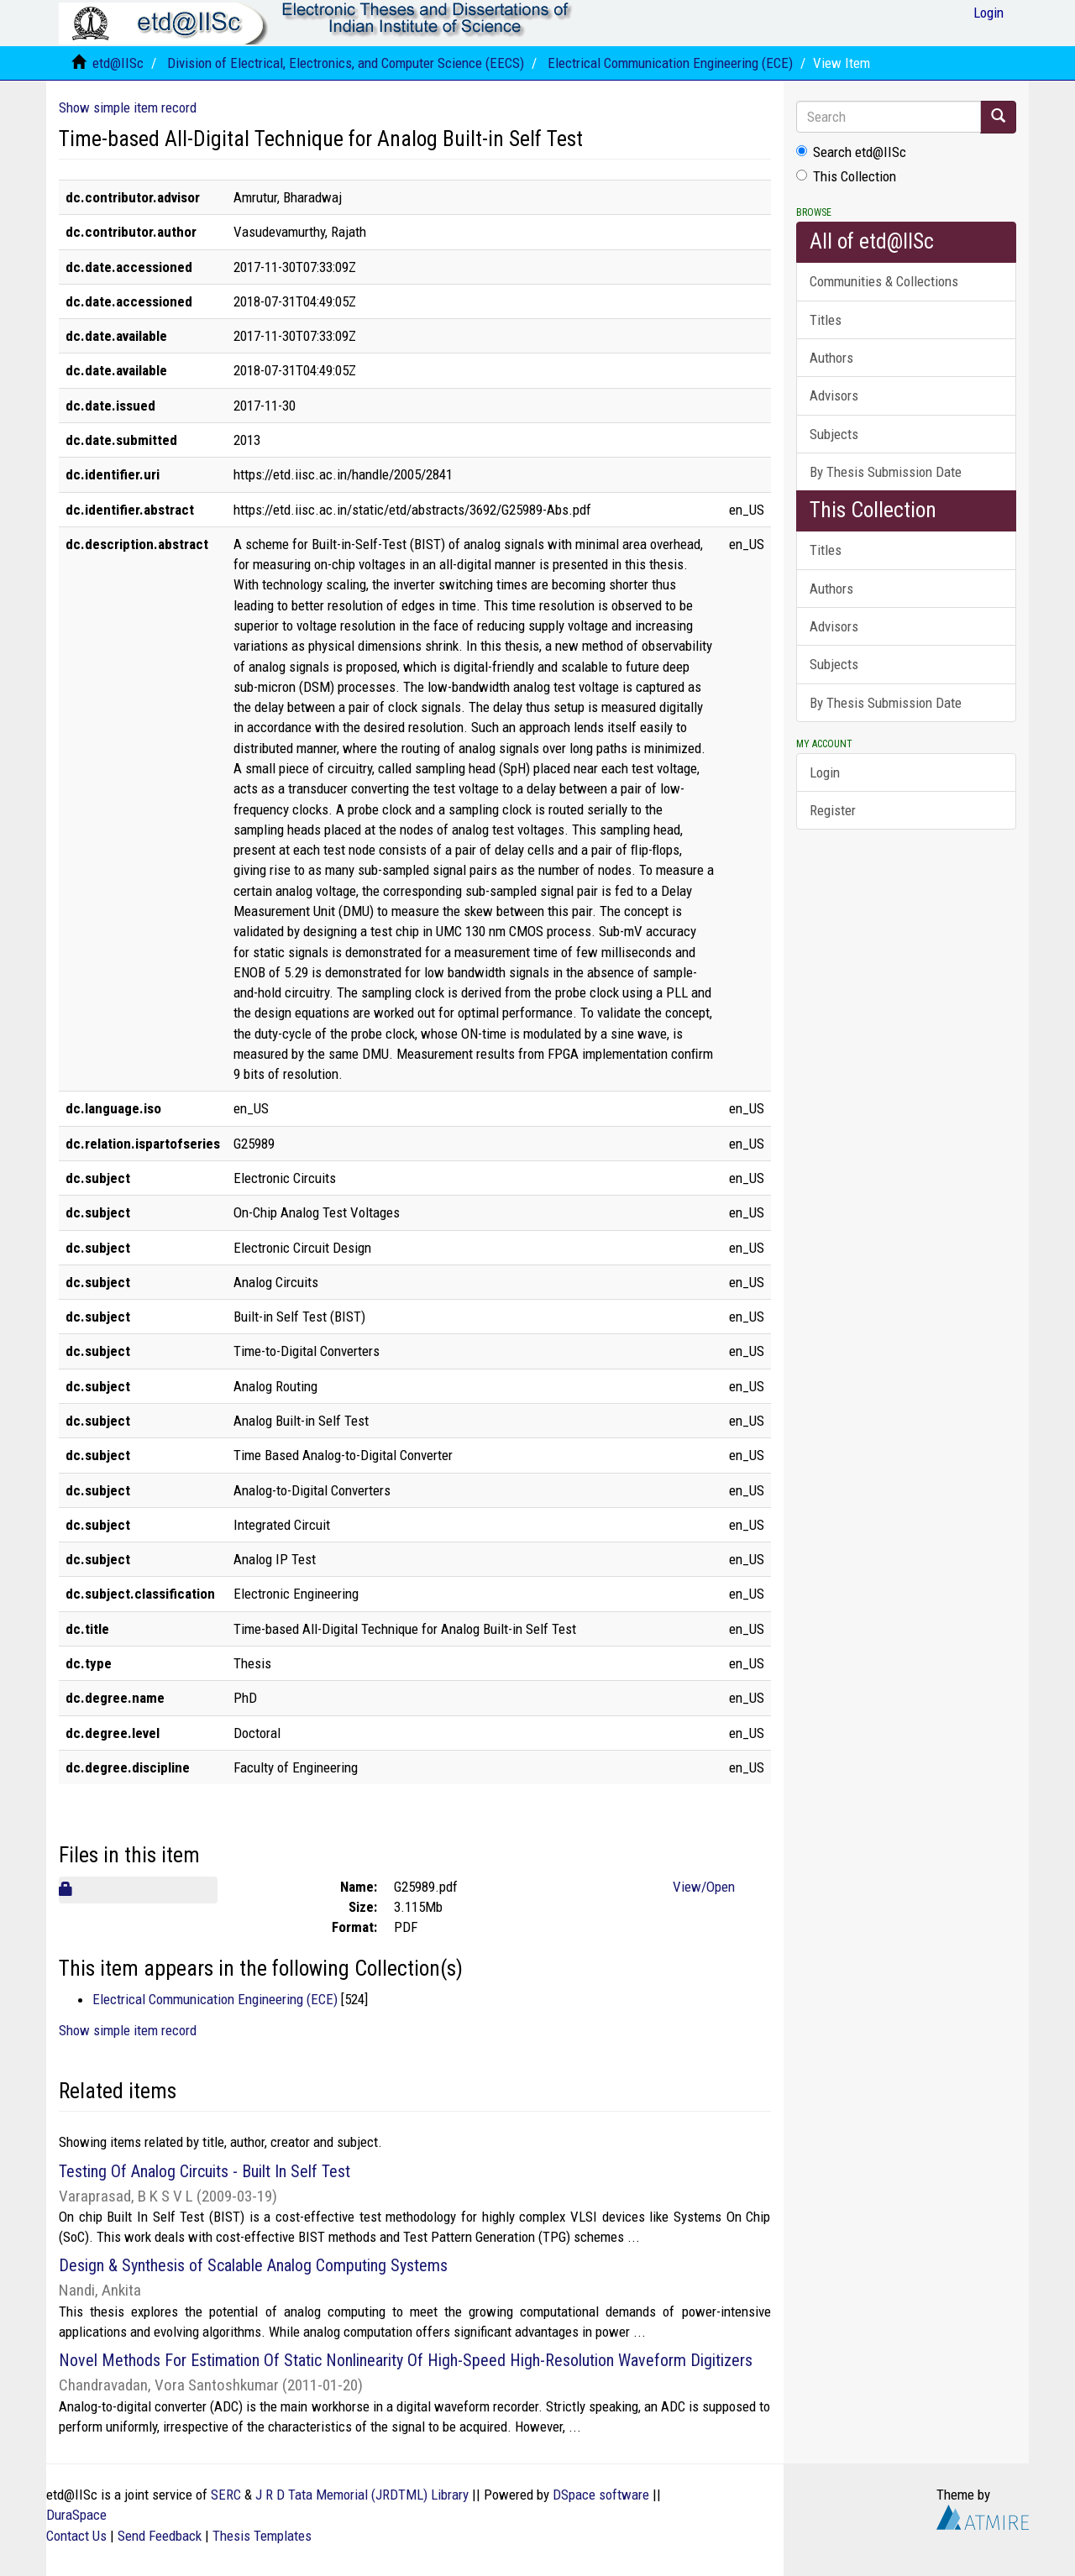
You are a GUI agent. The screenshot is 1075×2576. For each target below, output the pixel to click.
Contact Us (76, 2535)
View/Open (704, 1886)
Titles (826, 320)
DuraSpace (76, 2514)
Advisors (834, 395)
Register (833, 810)
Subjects (834, 434)
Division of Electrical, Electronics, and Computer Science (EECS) (345, 63)
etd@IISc (118, 63)
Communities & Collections (884, 281)
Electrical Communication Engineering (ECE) (670, 63)
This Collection (846, 176)
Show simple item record (128, 107)
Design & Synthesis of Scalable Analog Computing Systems (253, 2265)
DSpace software (601, 2494)
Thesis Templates (262, 2535)
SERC (226, 2494)
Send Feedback (160, 2535)
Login (825, 772)
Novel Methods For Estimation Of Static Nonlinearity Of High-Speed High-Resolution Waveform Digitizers (405, 2360)
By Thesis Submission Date (886, 471)
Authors (831, 357)
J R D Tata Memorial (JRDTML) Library (362, 2494)
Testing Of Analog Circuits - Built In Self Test (204, 2171)
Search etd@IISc (851, 152)
